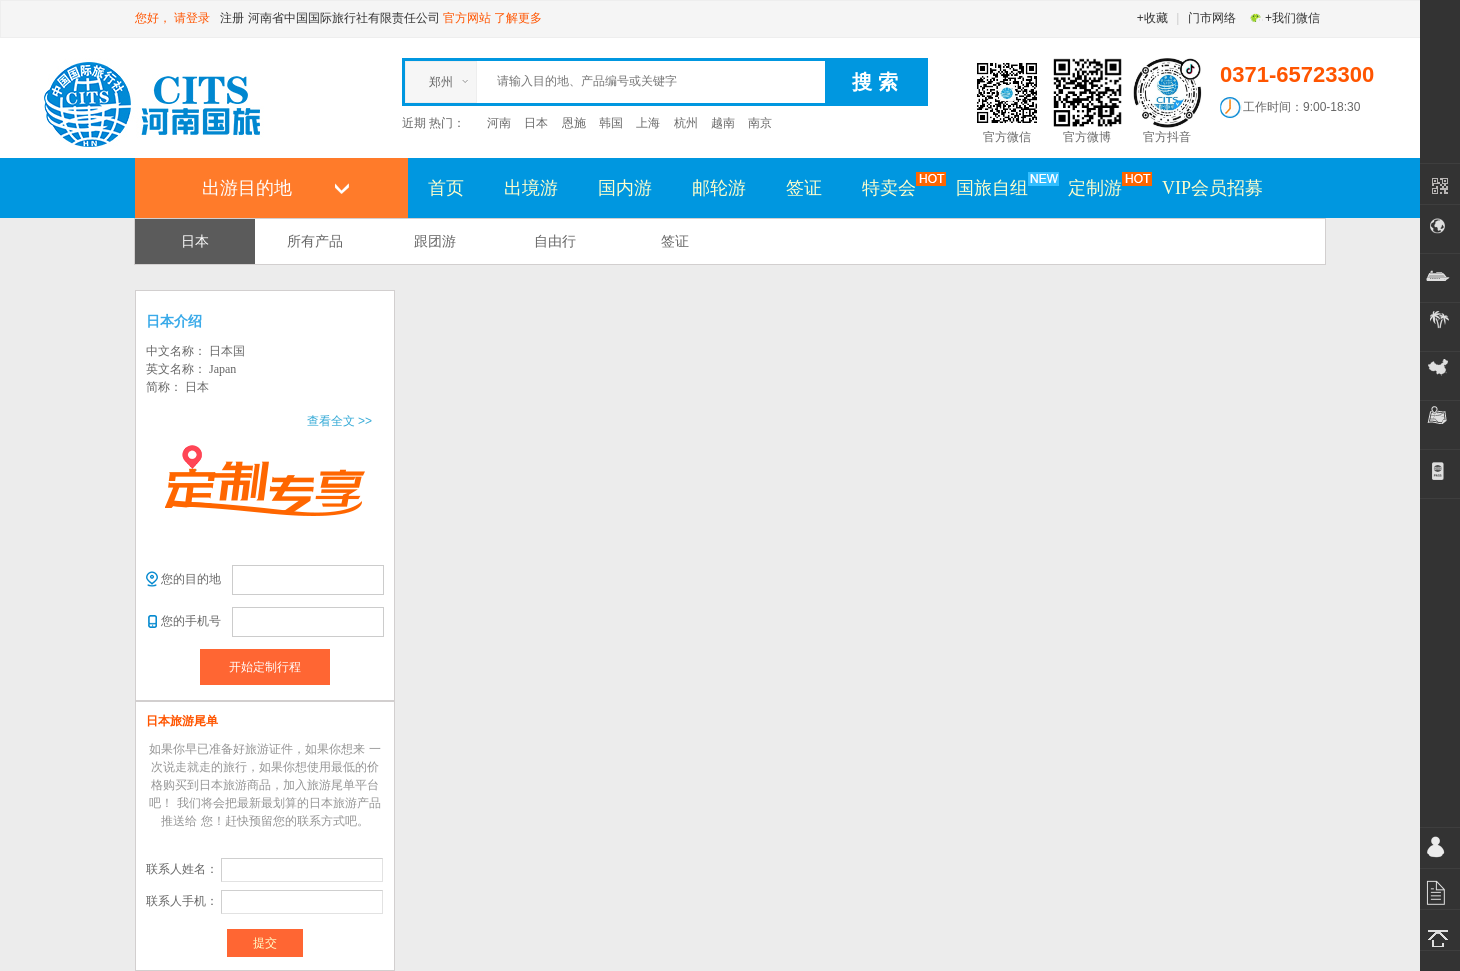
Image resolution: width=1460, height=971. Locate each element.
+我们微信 (1284, 18)
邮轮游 (719, 188)
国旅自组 (1002, 187)
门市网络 (1212, 18)
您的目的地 (191, 579)
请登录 (192, 18)
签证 (804, 188)
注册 (232, 18)
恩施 (574, 123)
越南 (723, 123)
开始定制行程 (265, 667)
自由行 (555, 241)
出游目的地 (247, 188)
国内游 (625, 188)
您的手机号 (191, 621)
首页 (446, 188)
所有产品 (315, 241)
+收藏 (1152, 18)
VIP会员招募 (1212, 188)
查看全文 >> (339, 421)
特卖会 (899, 187)
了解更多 (518, 18)
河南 (499, 123)
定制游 (1105, 187)
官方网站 (467, 18)
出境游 (531, 188)
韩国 (611, 123)
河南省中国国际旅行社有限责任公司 (344, 18)
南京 (760, 123)
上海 (648, 123)
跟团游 (435, 241)
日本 (536, 123)
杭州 (686, 123)
